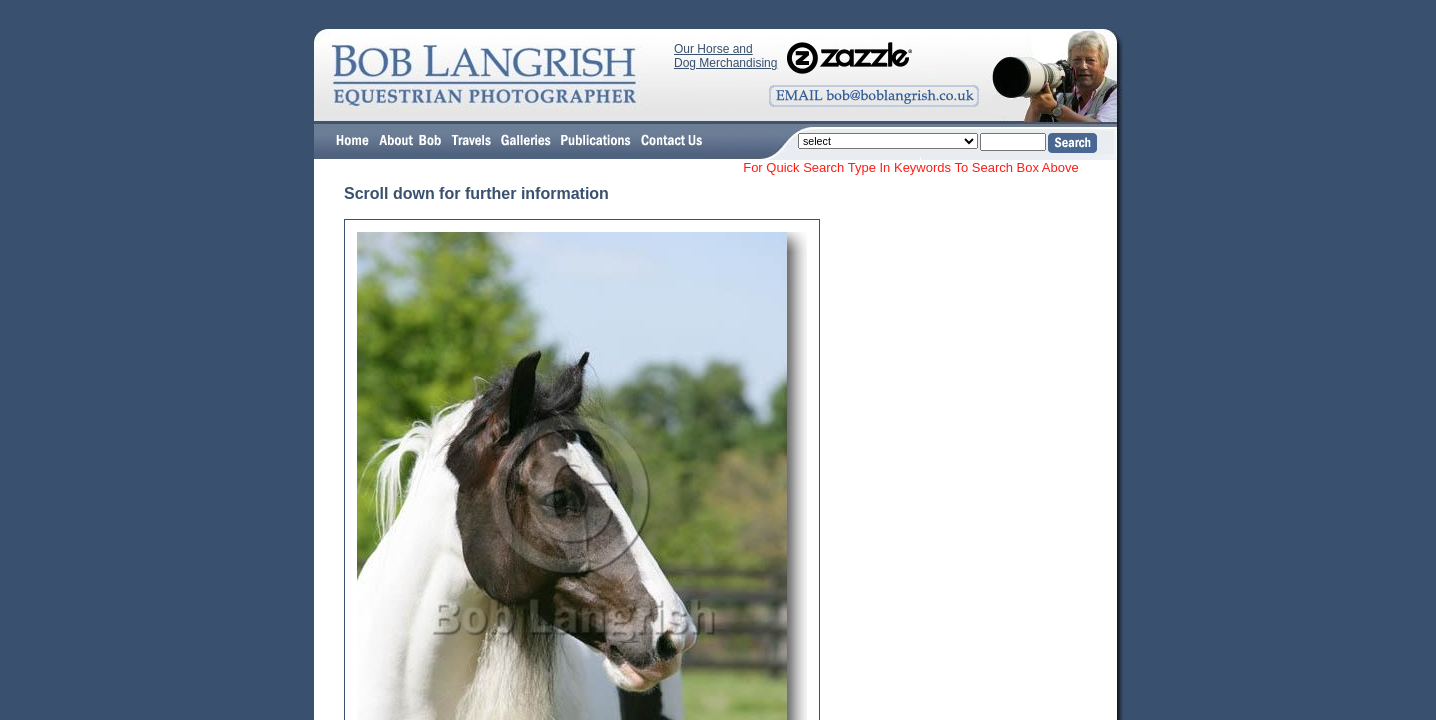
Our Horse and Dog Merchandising (725, 56)
